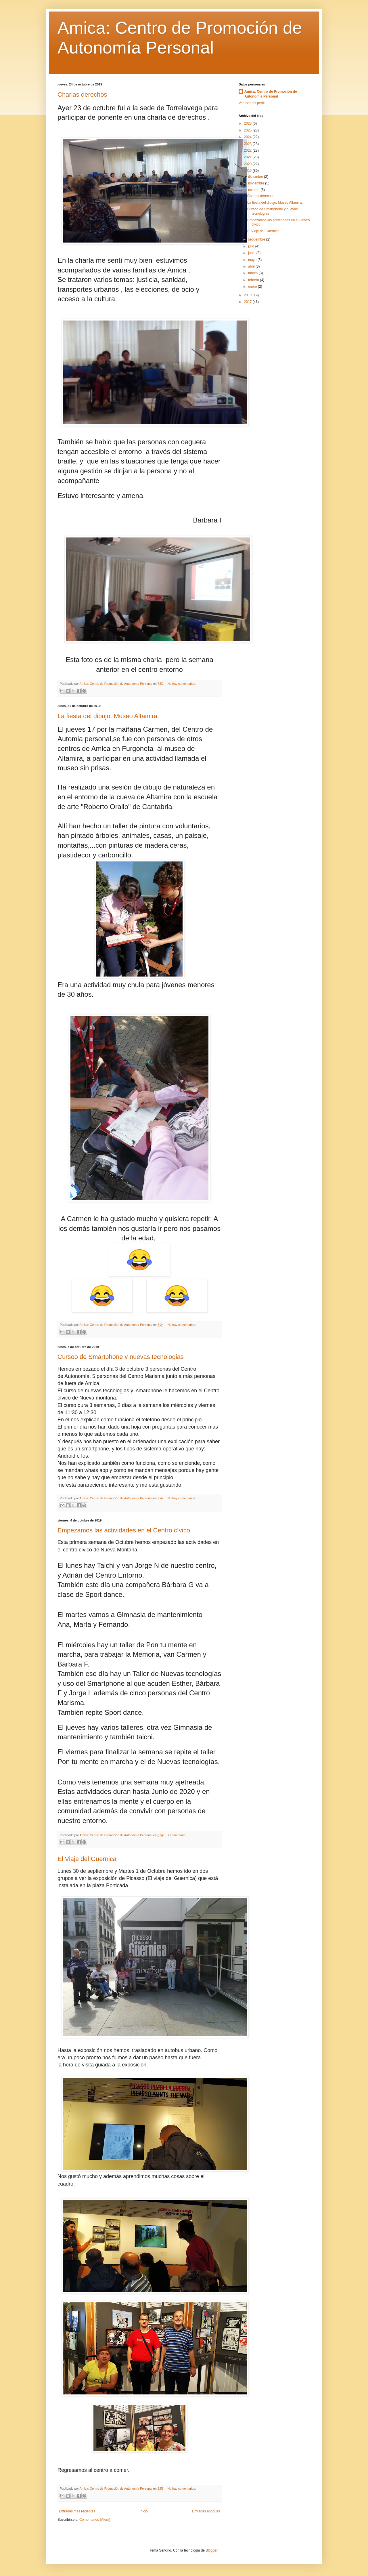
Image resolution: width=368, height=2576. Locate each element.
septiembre (257, 239)
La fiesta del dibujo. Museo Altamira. (108, 716)
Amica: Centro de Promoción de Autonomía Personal (270, 93)
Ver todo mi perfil (251, 103)
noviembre (256, 183)
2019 (248, 171)
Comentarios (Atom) (94, 2520)
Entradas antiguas (206, 2511)
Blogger (211, 2550)
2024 (248, 137)
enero (253, 287)
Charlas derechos (82, 94)
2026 (248, 123)
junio (252, 253)
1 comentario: (177, 1835)
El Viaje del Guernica (86, 1858)
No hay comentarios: (182, 683)
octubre (254, 190)
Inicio (144, 2511)
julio (251, 246)
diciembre (256, 177)
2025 (248, 130)
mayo (253, 260)
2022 (248, 150)
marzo (253, 273)
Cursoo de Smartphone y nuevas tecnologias (120, 1356)
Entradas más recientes (77, 2511)
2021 (248, 157)
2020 (248, 164)
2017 (248, 302)
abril (252, 266)
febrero (254, 280)
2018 (248, 295)
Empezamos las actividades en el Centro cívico (123, 1530)
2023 (248, 144)
